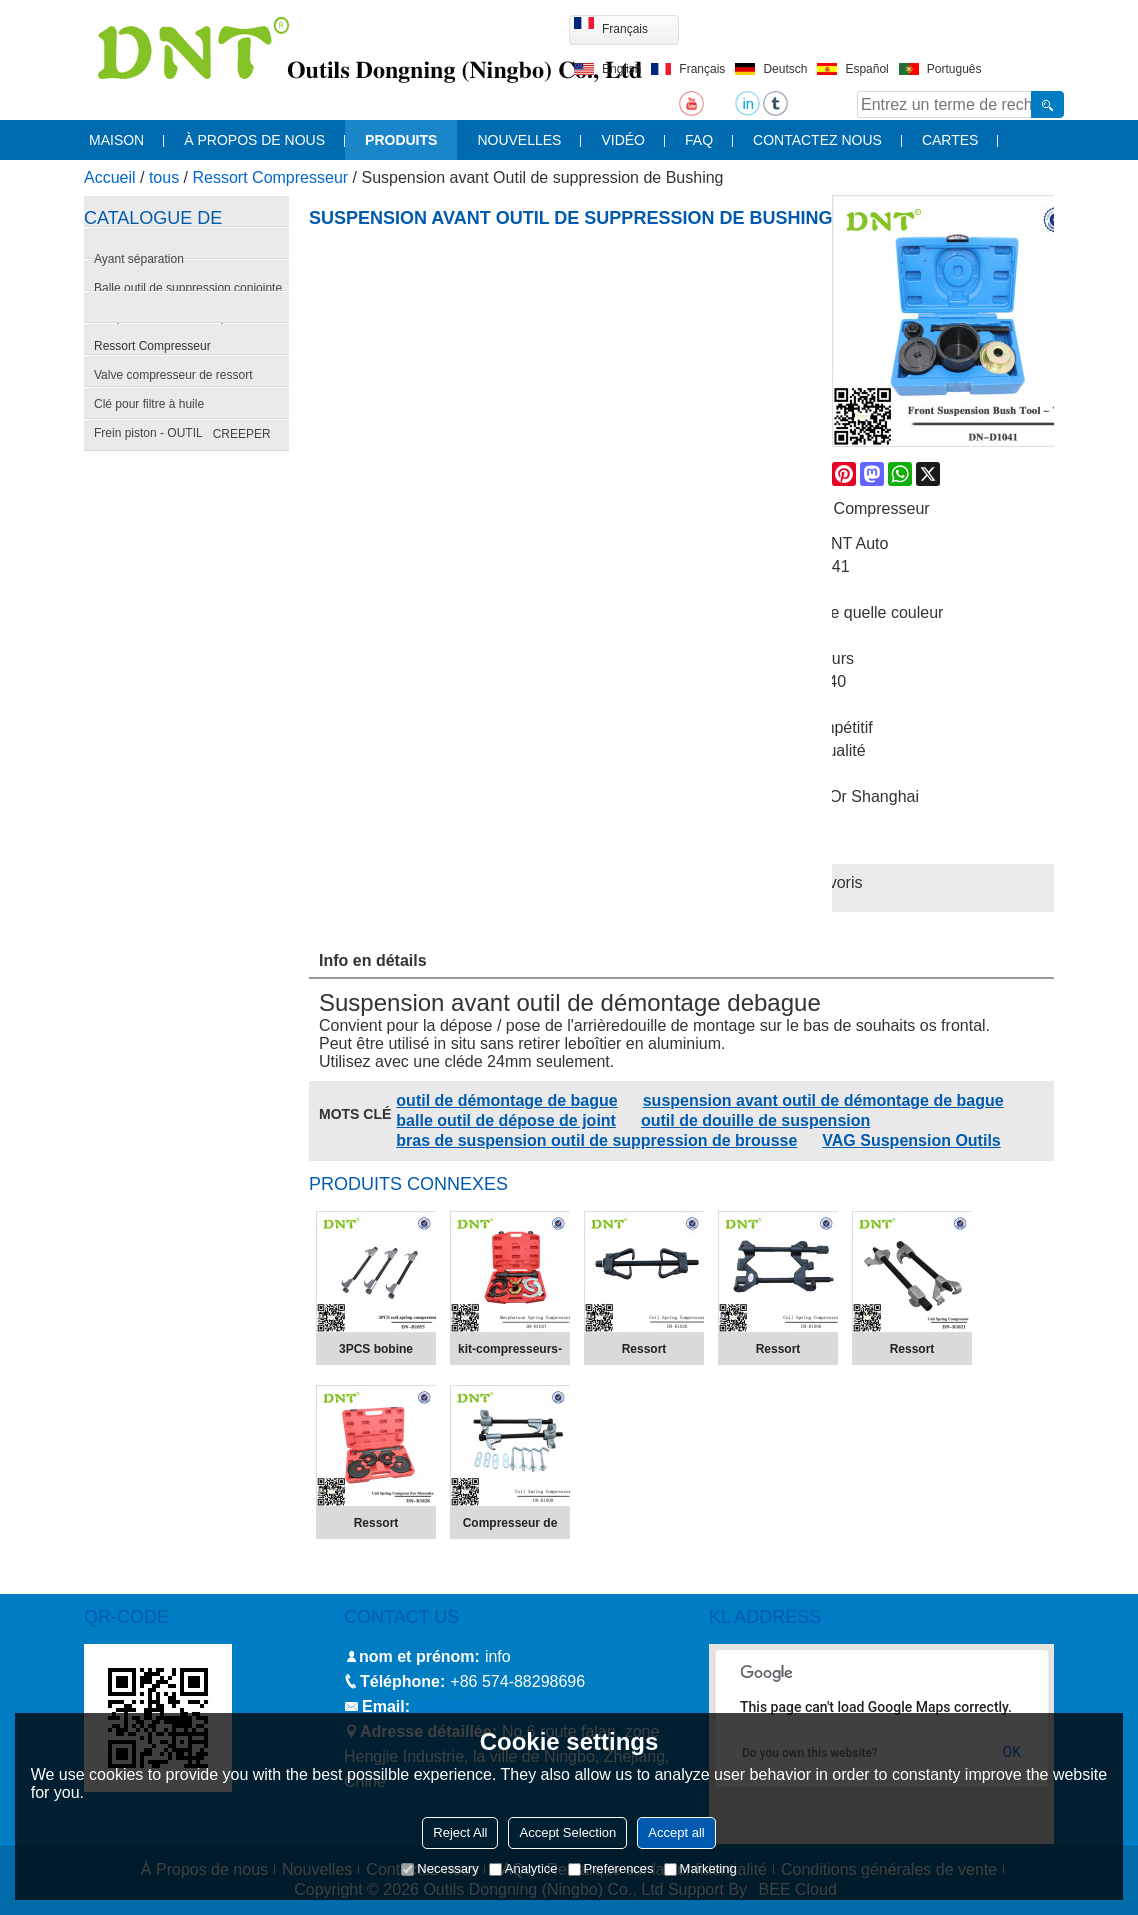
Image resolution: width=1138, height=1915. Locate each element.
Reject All (460, 1832)
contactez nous (817, 140)
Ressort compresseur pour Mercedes (375, 1527)
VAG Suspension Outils (911, 1140)
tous (164, 177)
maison (116, 140)
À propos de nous (254, 140)
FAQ (699, 140)
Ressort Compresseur (271, 177)
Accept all (676, 1832)
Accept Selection (567, 1832)
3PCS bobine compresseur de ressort (376, 1353)
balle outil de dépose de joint (506, 1120)
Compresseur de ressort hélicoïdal (509, 1527)
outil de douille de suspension (755, 1120)
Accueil (110, 177)
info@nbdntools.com (488, 1706)
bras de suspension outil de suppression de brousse (596, 1140)
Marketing (700, 1868)
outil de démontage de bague (506, 1100)
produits (401, 140)
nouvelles (519, 140)
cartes (950, 140)
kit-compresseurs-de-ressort (510, 1353)
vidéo (623, 140)
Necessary (439, 1868)
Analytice (523, 1868)
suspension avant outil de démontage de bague (823, 1100)
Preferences (611, 1868)
